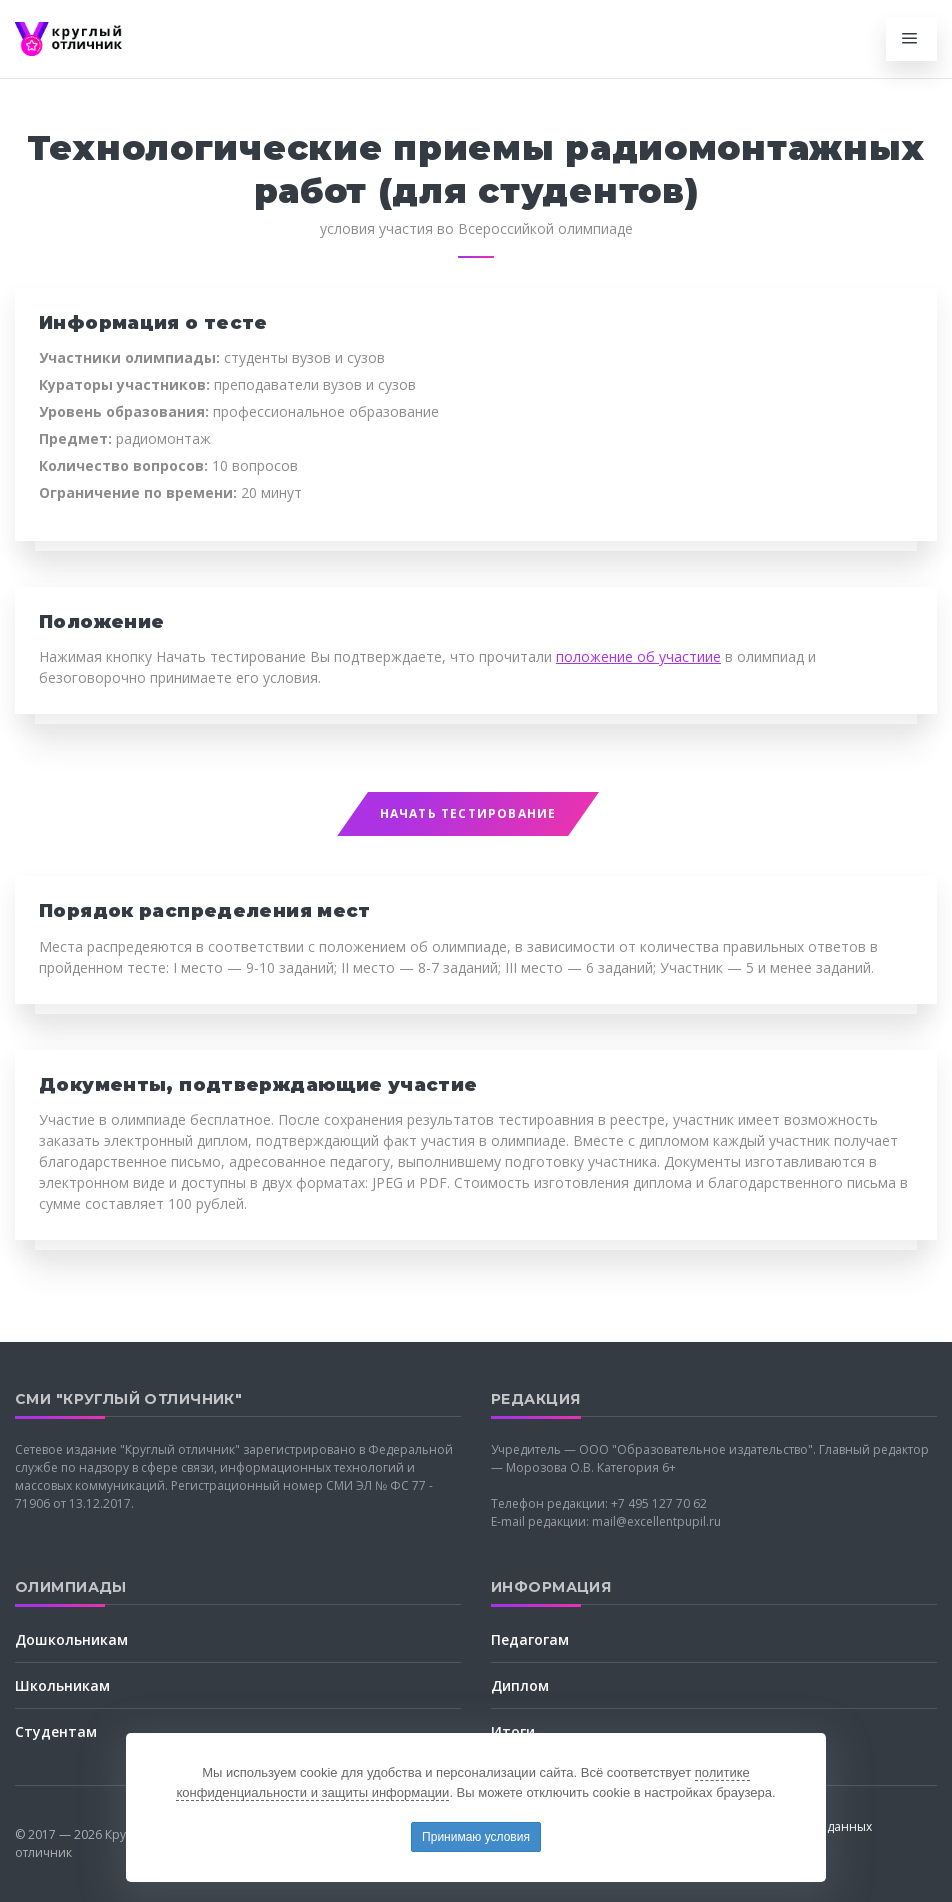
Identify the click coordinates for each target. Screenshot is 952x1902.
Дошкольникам (71, 1639)
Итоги (513, 1731)
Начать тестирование (468, 813)
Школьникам (62, 1685)
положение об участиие (638, 656)
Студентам (56, 1731)
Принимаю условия (476, 1837)
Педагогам (530, 1639)
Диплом (520, 1685)
